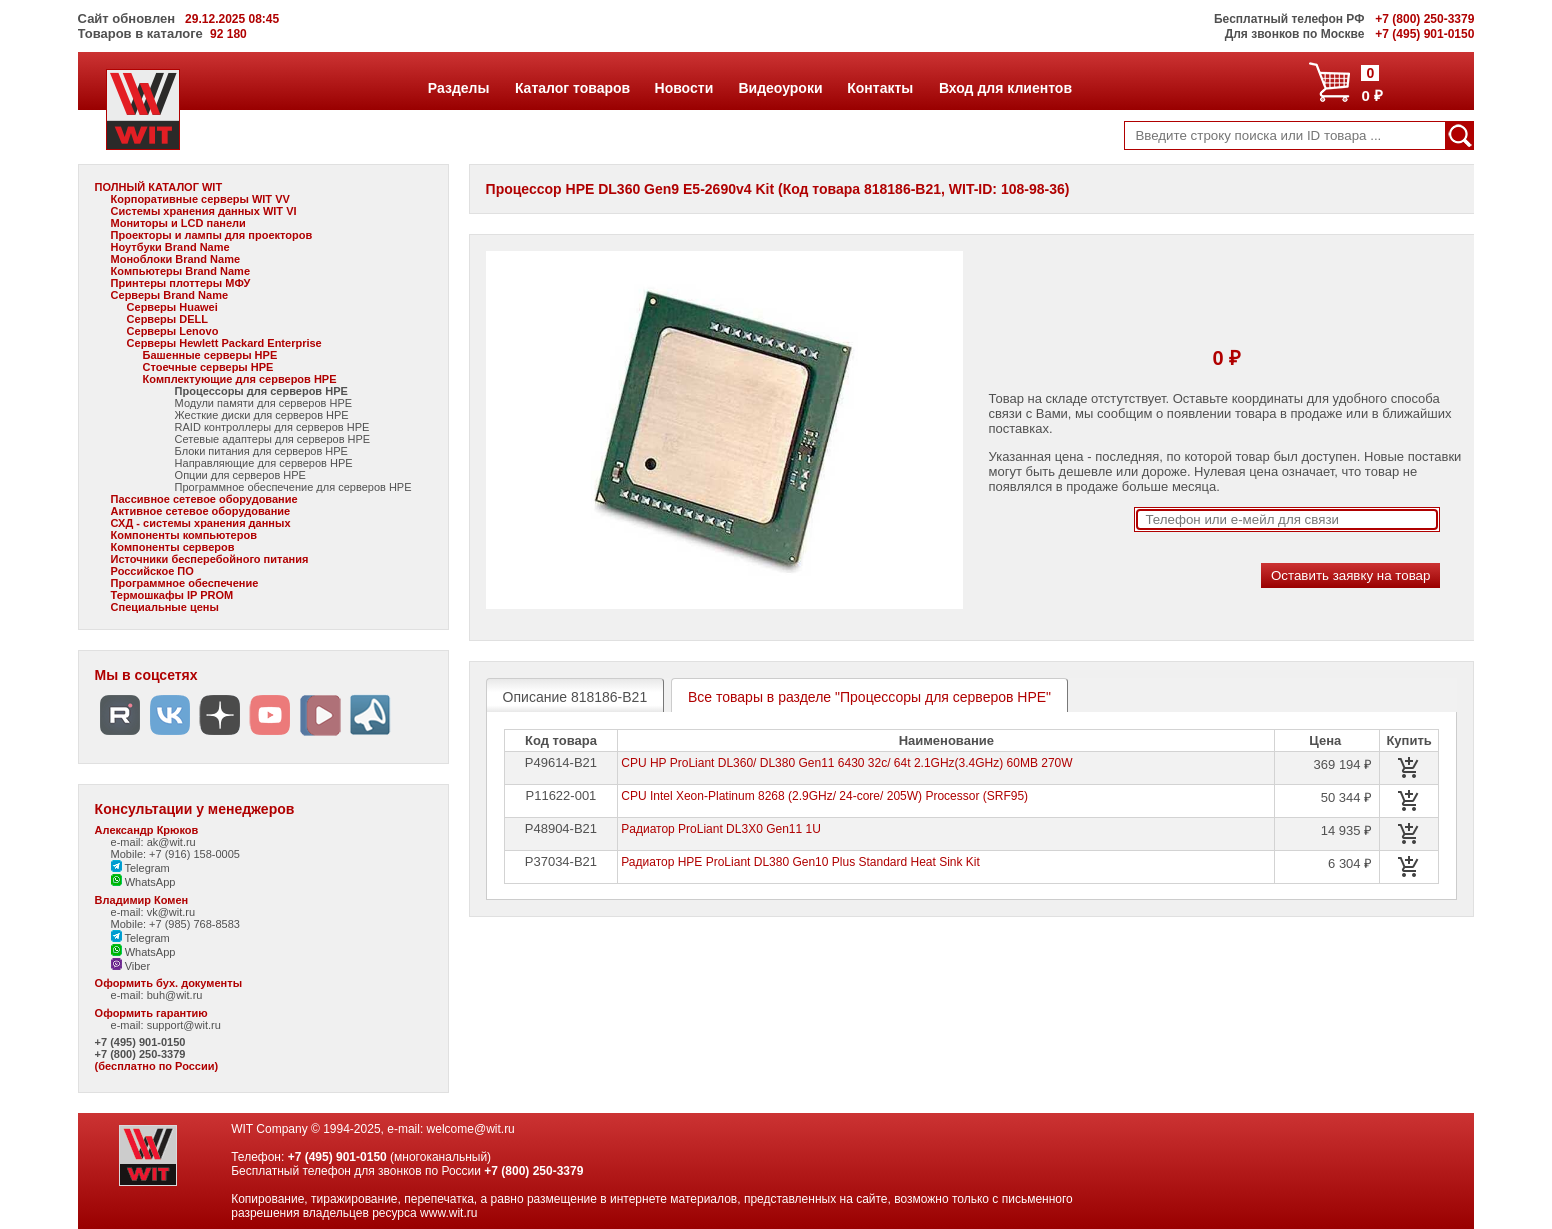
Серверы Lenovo (173, 331)
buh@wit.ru (175, 995)
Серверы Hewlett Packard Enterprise (224, 343)
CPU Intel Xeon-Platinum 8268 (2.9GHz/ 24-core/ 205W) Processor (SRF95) (824, 796)
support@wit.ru (184, 1025)
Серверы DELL (167, 319)
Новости (684, 88)
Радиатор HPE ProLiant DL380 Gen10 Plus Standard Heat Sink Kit (800, 862)
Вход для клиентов (1005, 88)
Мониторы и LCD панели (178, 223)
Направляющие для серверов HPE (264, 463)
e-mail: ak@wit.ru (153, 842)
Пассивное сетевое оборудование (204, 499)
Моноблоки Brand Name (175, 259)
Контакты (879, 88)
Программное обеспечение (185, 583)
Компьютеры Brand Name (180, 271)
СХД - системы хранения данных (201, 523)
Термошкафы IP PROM (172, 595)
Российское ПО (152, 571)
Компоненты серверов (173, 547)
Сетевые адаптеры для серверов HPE (273, 439)
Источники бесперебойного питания (210, 559)
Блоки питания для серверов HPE (261, 451)
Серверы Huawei (172, 307)
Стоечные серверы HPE (208, 367)
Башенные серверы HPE (210, 355)
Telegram (140, 868)
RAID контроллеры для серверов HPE (272, 427)
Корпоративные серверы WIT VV (200, 199)
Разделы (458, 88)
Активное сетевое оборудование (201, 511)
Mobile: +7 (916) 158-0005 (175, 854)
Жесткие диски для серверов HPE (262, 415)
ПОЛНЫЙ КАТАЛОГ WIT (159, 187)
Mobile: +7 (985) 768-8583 (175, 924)
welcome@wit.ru (471, 1129)
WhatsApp (143, 882)
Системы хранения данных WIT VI (204, 211)
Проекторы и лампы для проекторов (212, 235)
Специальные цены (165, 607)
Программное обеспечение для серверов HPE (293, 487)
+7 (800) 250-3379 (140, 1054)
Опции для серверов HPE (240, 475)
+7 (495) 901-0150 (140, 1042)
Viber (131, 966)
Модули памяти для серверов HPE (263, 403)
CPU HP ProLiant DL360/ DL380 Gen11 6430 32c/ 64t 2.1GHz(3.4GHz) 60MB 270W (846, 763)
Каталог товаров (572, 88)
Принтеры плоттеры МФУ (181, 283)
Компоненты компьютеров (184, 535)
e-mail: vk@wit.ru (153, 912)
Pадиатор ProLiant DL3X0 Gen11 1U (721, 829)
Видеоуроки (779, 88)
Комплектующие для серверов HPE (240, 379)
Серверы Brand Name (169, 295)
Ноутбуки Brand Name (170, 247)
